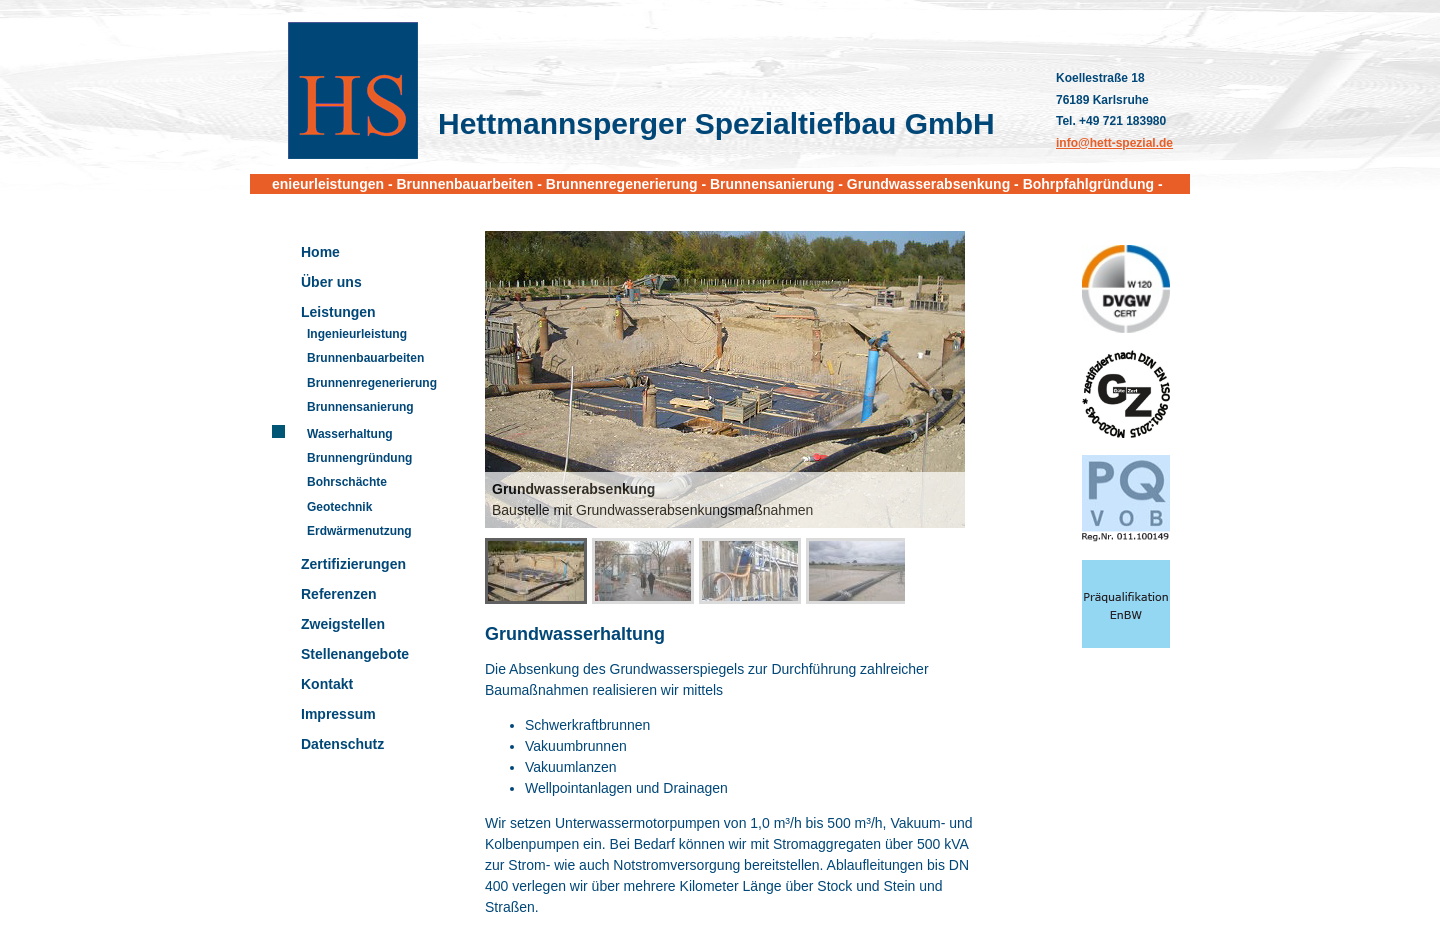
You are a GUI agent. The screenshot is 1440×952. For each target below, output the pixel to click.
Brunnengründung (359, 458)
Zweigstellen (343, 624)
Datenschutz (342, 744)
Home (320, 252)
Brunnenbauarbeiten (365, 358)
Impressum (338, 714)
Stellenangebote (355, 654)
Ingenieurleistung (357, 334)
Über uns (331, 282)
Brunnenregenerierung (372, 383)
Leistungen (338, 312)
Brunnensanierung (360, 407)
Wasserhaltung (350, 434)
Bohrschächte (347, 482)
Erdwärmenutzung (359, 531)
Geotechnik (339, 507)
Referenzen (338, 594)
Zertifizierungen (353, 564)
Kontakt (327, 684)
